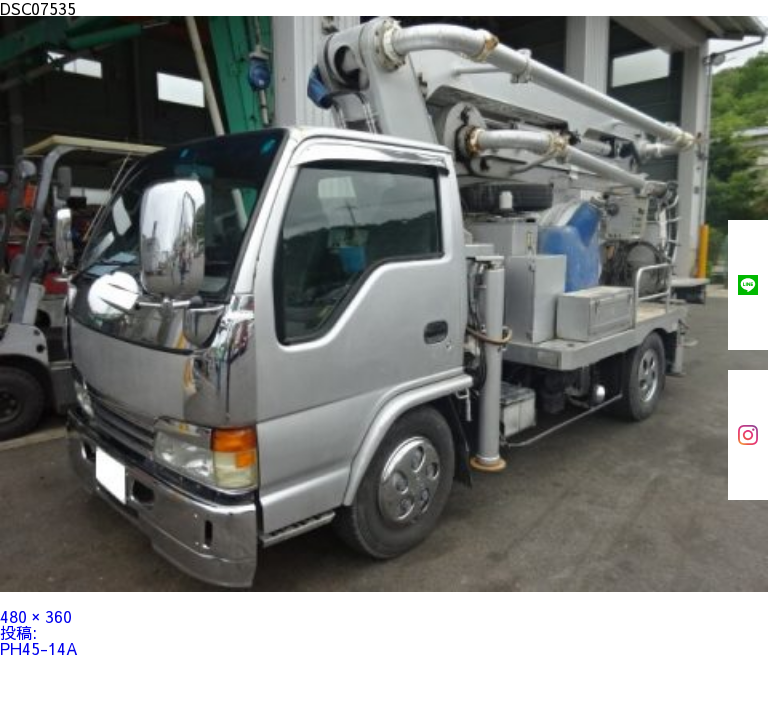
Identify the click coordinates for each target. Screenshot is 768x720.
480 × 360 (36, 616)
